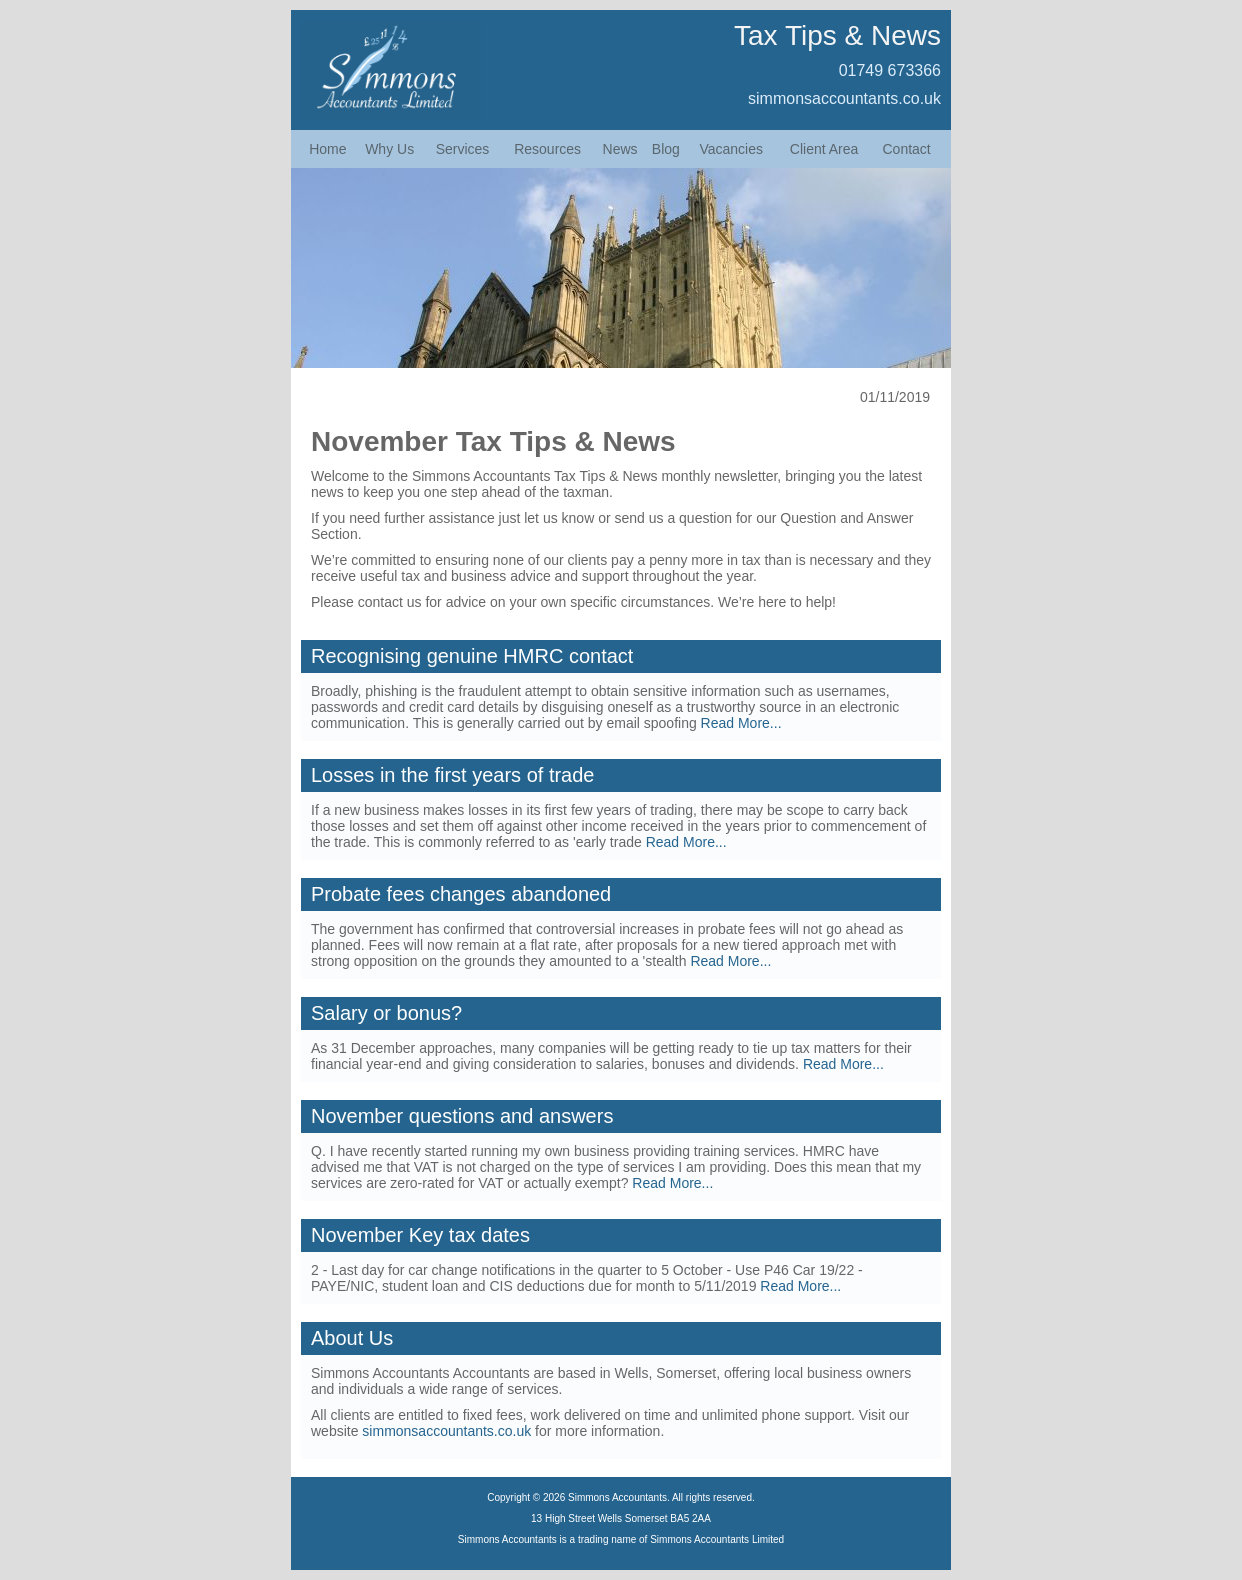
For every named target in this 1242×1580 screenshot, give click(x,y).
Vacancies (731, 149)
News (620, 149)
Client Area (824, 149)
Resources (547, 149)
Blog (666, 149)
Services (463, 149)
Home (327, 149)
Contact (907, 149)
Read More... (741, 723)
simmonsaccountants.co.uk (844, 98)
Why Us (389, 149)
